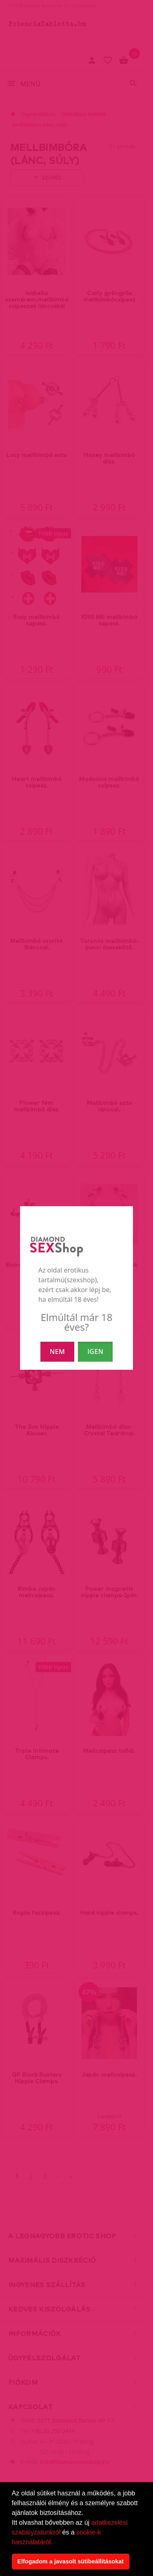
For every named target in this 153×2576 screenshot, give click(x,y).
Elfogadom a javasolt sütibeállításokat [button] (70, 2561)
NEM (57, 1351)
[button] (55, 2542)
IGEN (95, 1351)
